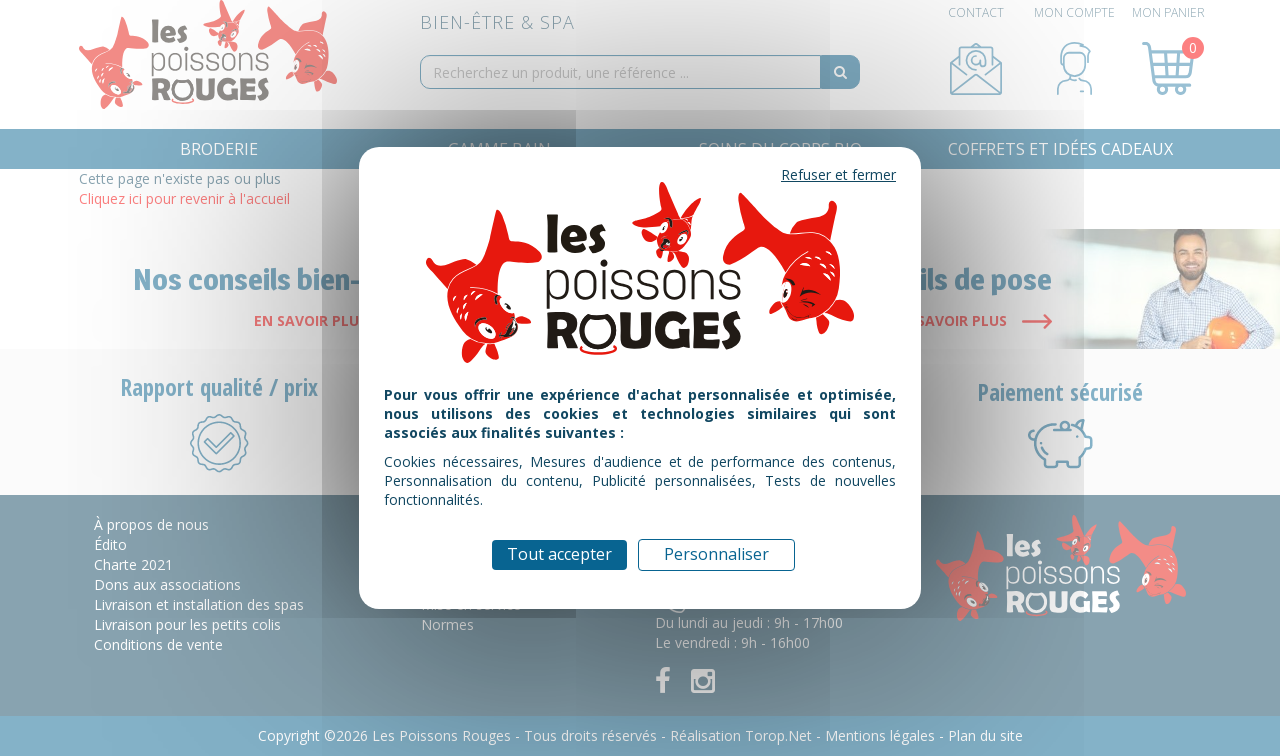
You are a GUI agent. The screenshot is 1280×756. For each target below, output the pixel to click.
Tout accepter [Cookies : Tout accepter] (559, 554)
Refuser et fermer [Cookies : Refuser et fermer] (838, 174)
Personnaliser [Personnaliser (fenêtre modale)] (716, 554)
